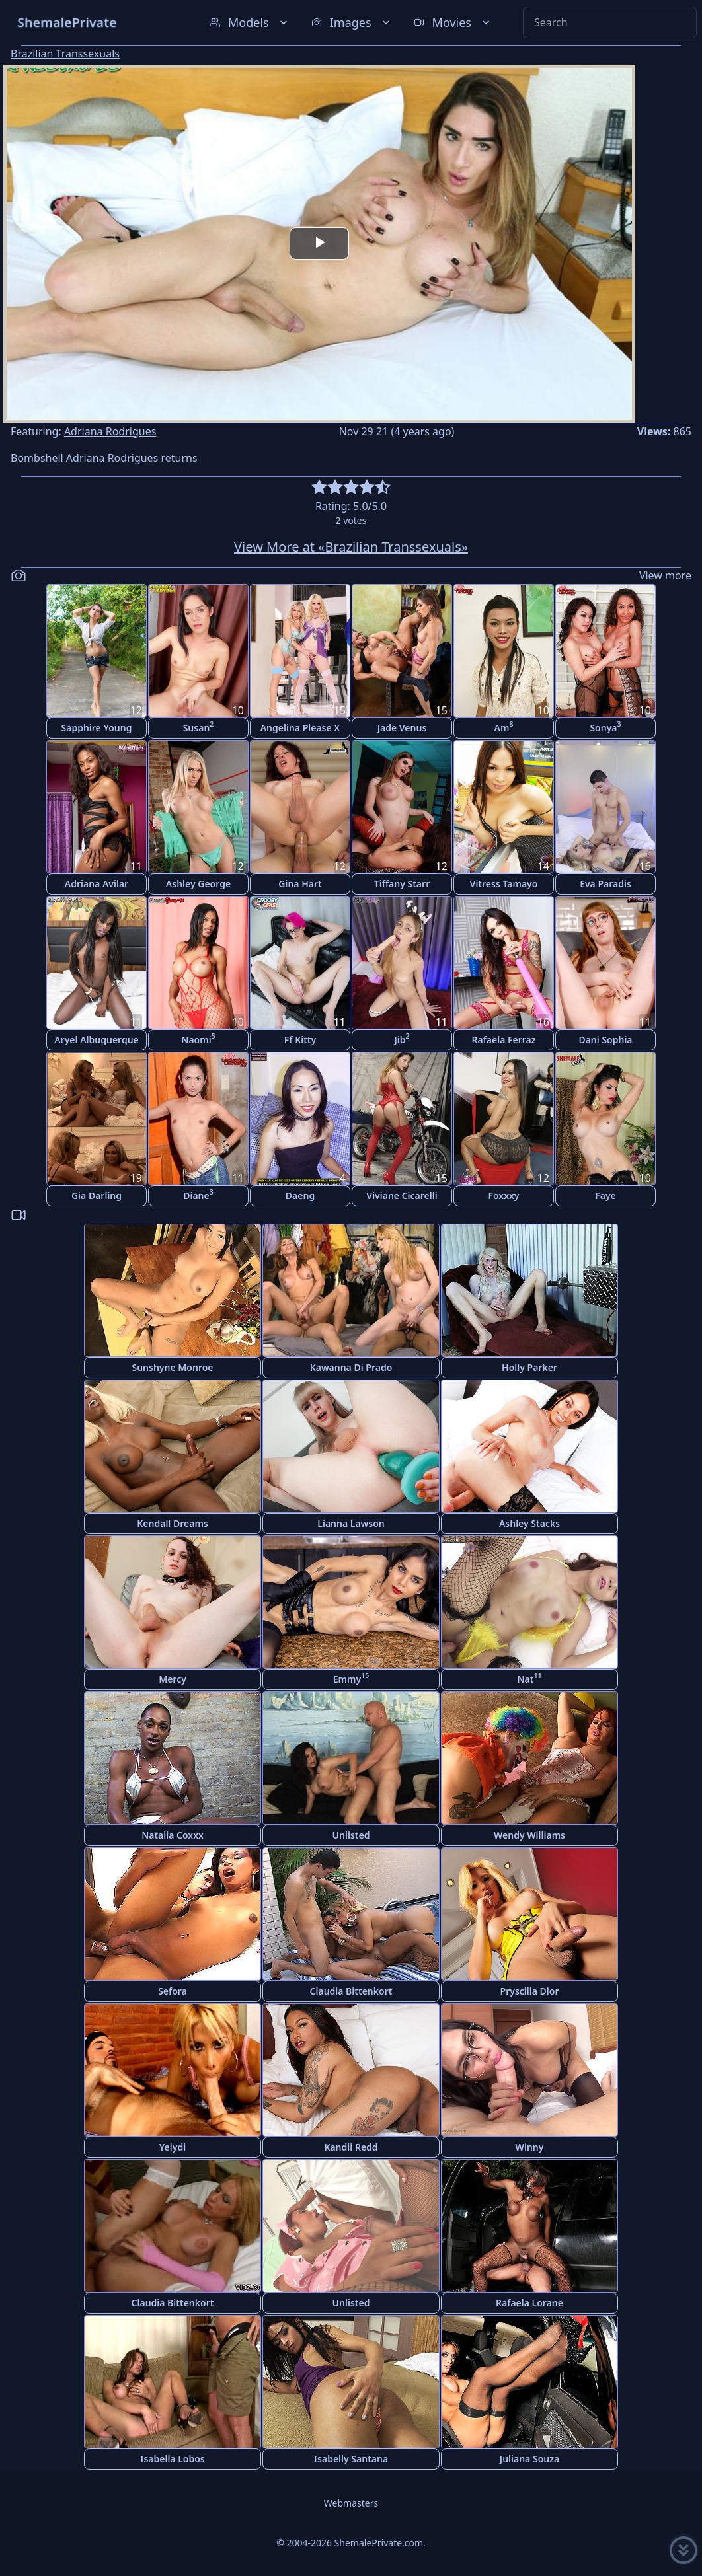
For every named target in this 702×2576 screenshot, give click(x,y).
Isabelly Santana (351, 2458)
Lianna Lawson (350, 1523)
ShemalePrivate (67, 22)
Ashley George (198, 883)
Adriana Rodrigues (110, 431)
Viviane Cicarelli (401, 1195)
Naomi (198, 1038)
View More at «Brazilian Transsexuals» (351, 547)
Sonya (605, 726)
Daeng (300, 1195)
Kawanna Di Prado (351, 1367)
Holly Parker (529, 1367)
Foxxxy (503, 1195)
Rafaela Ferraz (503, 1039)
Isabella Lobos (172, 2458)
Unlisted (351, 1835)
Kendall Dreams (172, 1523)
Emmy (351, 1678)
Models (250, 22)
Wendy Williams (529, 1835)
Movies (453, 22)
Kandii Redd (350, 2147)
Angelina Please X (300, 727)
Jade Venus (402, 727)
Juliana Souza (529, 2458)
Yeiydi (172, 2147)
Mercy (172, 1679)
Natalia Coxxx (172, 1835)
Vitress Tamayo (504, 883)
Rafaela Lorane (529, 2303)
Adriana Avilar (96, 883)
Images (352, 22)
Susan (198, 726)
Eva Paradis (605, 883)
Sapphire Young (96, 727)
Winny (530, 2147)
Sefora (172, 1991)
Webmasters (351, 2503)
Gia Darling (96, 1195)
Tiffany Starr (402, 883)
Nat (530, 1678)
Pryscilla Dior (529, 1991)
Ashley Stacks (529, 1523)
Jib (401, 1038)
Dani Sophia (605, 1039)
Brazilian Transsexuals (65, 53)
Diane (198, 1194)
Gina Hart (299, 883)
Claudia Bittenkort (351, 1991)
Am (504, 726)
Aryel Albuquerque (96, 1039)
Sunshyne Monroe (172, 1367)
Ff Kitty (300, 1039)
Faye (605, 1195)
